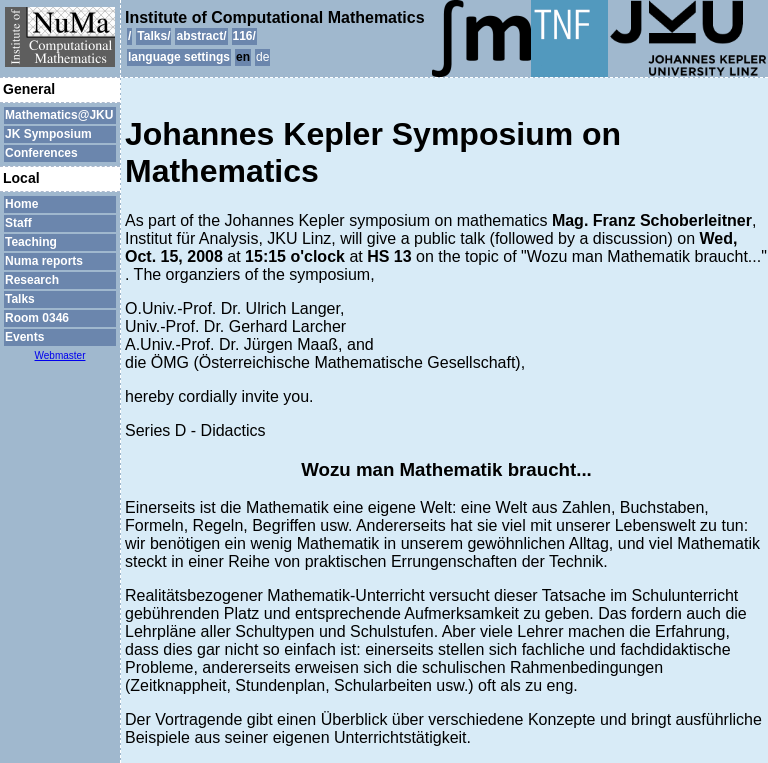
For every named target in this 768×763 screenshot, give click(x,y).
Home (21, 204)
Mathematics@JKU (59, 115)
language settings (179, 57)
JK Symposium (48, 134)
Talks (20, 299)
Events (24, 337)
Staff (18, 223)
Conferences (41, 153)
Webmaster (60, 355)
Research (32, 280)
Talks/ (153, 36)
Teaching (31, 242)
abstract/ (201, 36)
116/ (244, 36)
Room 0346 (37, 318)
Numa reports (44, 261)
